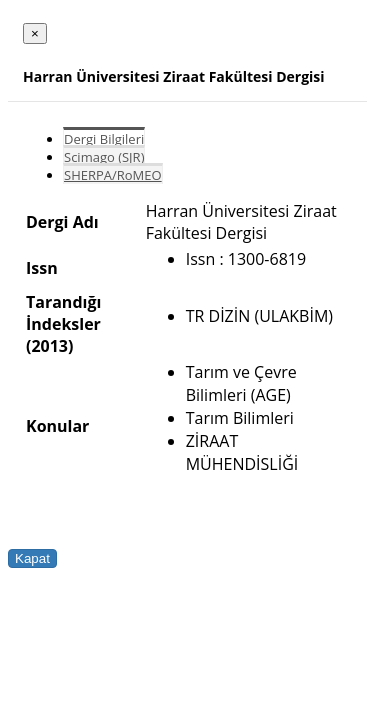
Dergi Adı (62, 222)
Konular (57, 426)
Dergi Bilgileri (104, 139)
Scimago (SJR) (104, 157)
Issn (42, 268)
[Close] (35, 33)
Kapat (32, 558)
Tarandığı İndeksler (63, 313)
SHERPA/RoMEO (113, 175)
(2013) (49, 346)
